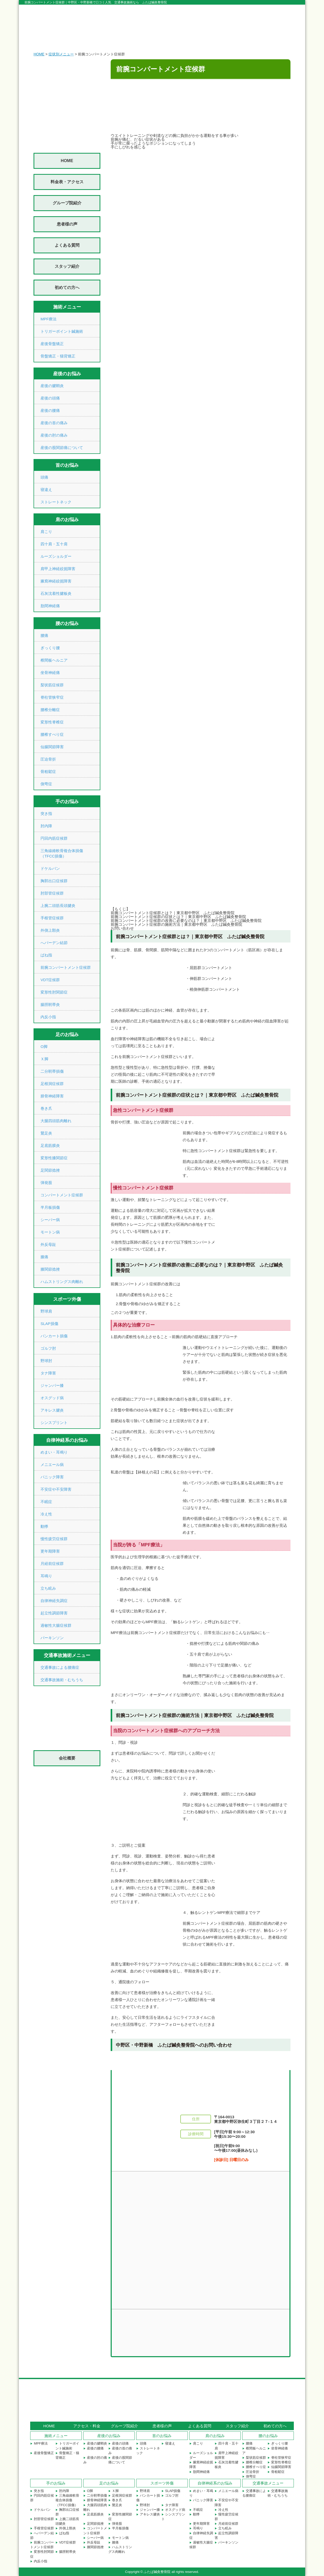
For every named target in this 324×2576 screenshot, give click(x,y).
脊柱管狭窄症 (52, 697)
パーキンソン (52, 1638)
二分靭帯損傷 (52, 1071)
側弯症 (46, 784)
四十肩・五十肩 (54, 544)
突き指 (46, 813)
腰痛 (44, 635)
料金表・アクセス (67, 182)
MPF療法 (48, 319)
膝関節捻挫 (50, 1269)
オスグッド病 (52, 1398)
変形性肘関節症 (54, 992)
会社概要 (67, 1758)
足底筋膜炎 (50, 1145)
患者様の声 (67, 224)
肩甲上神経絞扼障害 (57, 568)
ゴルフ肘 (48, 1348)
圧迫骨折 (48, 759)
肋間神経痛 (50, 606)
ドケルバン (50, 868)
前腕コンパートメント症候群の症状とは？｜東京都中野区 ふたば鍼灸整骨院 (178, 916)
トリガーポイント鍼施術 (61, 331)
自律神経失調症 (54, 1600)
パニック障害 (52, 1477)
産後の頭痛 (50, 398)
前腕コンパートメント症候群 (65, 967)
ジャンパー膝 (52, 1385)
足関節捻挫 (50, 1170)
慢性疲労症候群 (54, 1539)
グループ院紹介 (67, 203)
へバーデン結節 (54, 942)
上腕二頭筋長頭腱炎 (57, 905)
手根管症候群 (52, 918)
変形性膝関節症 (54, 1158)
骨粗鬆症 (48, 771)
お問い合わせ (122, 928)
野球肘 (46, 1360)
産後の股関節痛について (61, 447)
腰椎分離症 (50, 709)
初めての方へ (67, 287)
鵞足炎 (46, 1133)
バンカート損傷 (54, 1336)
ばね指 (46, 955)
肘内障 (46, 826)
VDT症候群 (50, 980)
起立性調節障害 (54, 1613)
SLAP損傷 (49, 1323)
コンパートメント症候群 (61, 1195)
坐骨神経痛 (50, 672)
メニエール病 (52, 1464)
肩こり (46, 531)
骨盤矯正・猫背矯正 (57, 356)
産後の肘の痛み (54, 435)
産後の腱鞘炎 (52, 386)
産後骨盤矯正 (52, 343)
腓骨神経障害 (52, 1096)
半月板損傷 (50, 1207)
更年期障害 (50, 1551)
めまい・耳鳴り (54, 1452)
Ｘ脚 (44, 1059)
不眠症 (46, 1501)
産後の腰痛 (50, 410)
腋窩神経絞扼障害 (55, 581)
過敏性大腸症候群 (55, 1625)
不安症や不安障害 (55, 1489)
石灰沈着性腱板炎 (55, 593)
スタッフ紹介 (67, 266)
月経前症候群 (52, 1563)
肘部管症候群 (52, 893)
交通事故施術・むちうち (61, 1680)
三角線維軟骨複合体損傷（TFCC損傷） (67, 2500)
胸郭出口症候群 (54, 881)
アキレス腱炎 (52, 1410)
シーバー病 (50, 1220)
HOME (39, 54)
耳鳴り (46, 1576)
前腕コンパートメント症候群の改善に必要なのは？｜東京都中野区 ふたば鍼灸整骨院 (186, 920)
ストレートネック (55, 502)
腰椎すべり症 (52, 734)
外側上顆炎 (50, 930)
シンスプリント (54, 1422)
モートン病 (50, 1232)
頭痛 (44, 477)
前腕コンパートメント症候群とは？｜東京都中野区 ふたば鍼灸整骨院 (172, 913)
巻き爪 (46, 1108)
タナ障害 (48, 1373)
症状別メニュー (61, 54)
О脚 (43, 1046)
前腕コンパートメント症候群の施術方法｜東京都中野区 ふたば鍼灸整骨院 (176, 924)
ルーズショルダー (55, 556)
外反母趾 (48, 1244)
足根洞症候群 (52, 1083)
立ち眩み (48, 1588)
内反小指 (48, 1017)
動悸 (44, 1526)
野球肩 (46, 1311)
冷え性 (46, 1514)
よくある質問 (67, 245)
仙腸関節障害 (52, 747)
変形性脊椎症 (52, 722)
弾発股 (46, 1182)
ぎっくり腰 (50, 648)
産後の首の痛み (54, 423)
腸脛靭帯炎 (50, 1004)
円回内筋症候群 (54, 838)
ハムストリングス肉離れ (61, 1281)
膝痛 (44, 1257)
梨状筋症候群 (52, 685)
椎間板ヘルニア (54, 660)
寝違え (46, 489)
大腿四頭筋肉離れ (55, 1121)
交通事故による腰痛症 (59, 1667)
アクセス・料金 (86, 2426)
